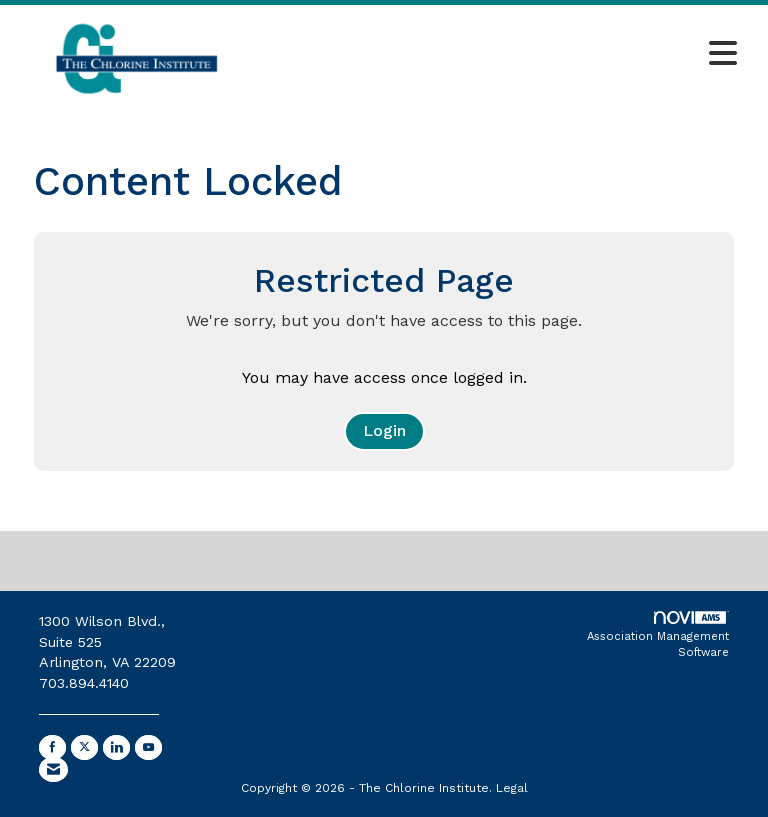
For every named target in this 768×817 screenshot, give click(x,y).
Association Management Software (658, 635)
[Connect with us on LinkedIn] (116, 747)
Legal (512, 788)
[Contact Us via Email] (53, 769)
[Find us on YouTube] (148, 747)
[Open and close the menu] (503, 55)
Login (384, 430)
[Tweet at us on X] (84, 747)
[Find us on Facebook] (52, 747)
